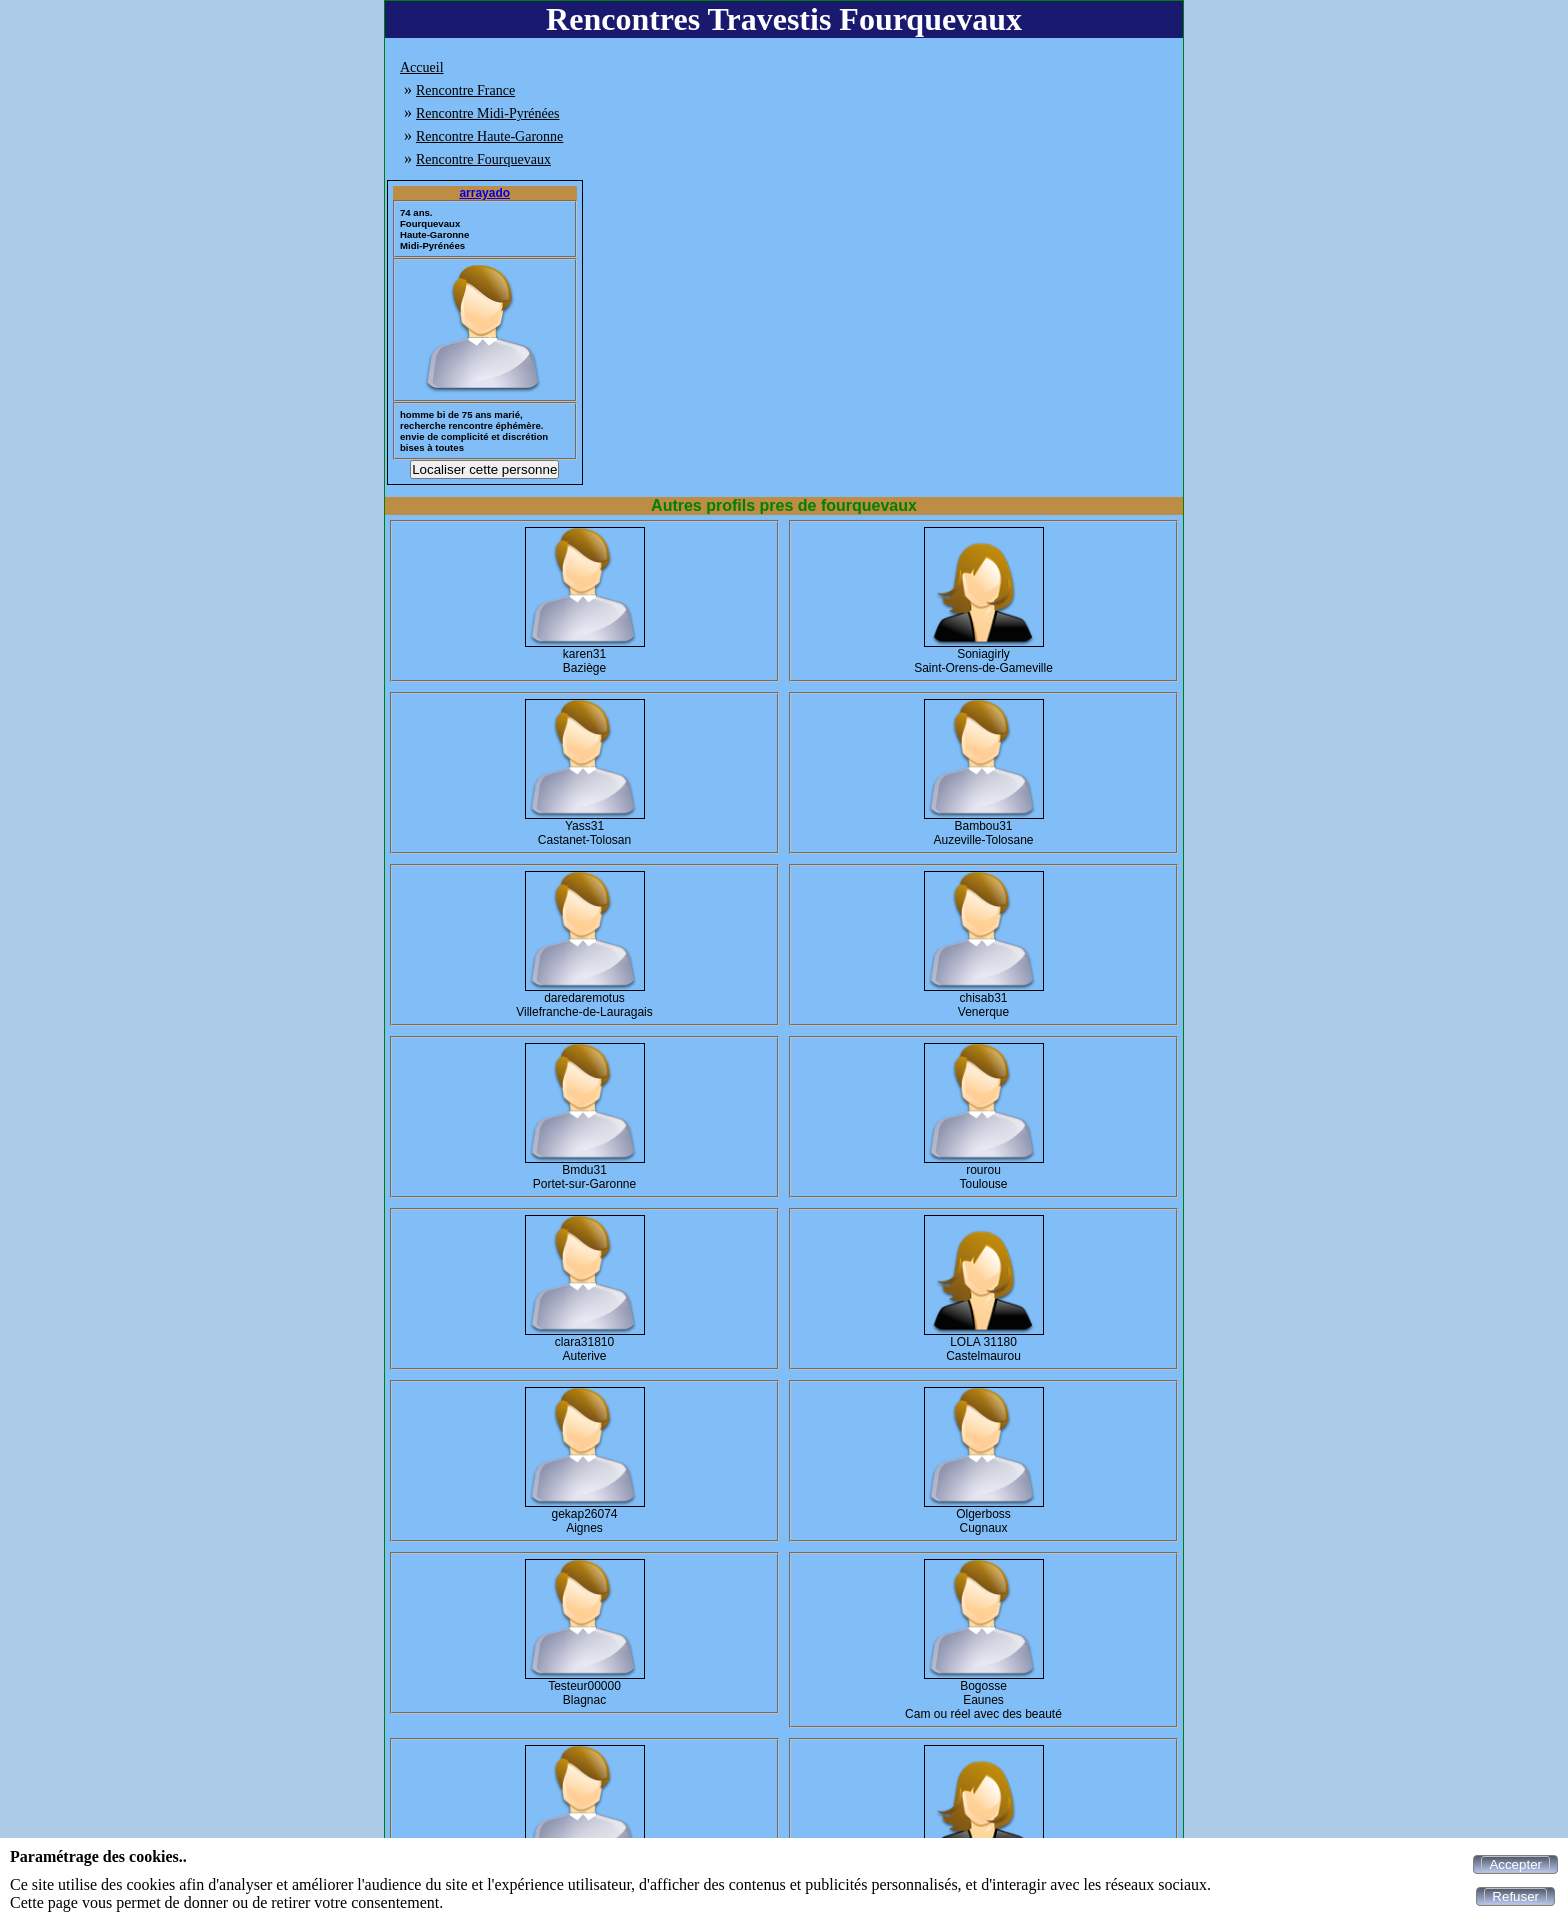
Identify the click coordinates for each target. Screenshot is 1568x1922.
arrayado (484, 193)
